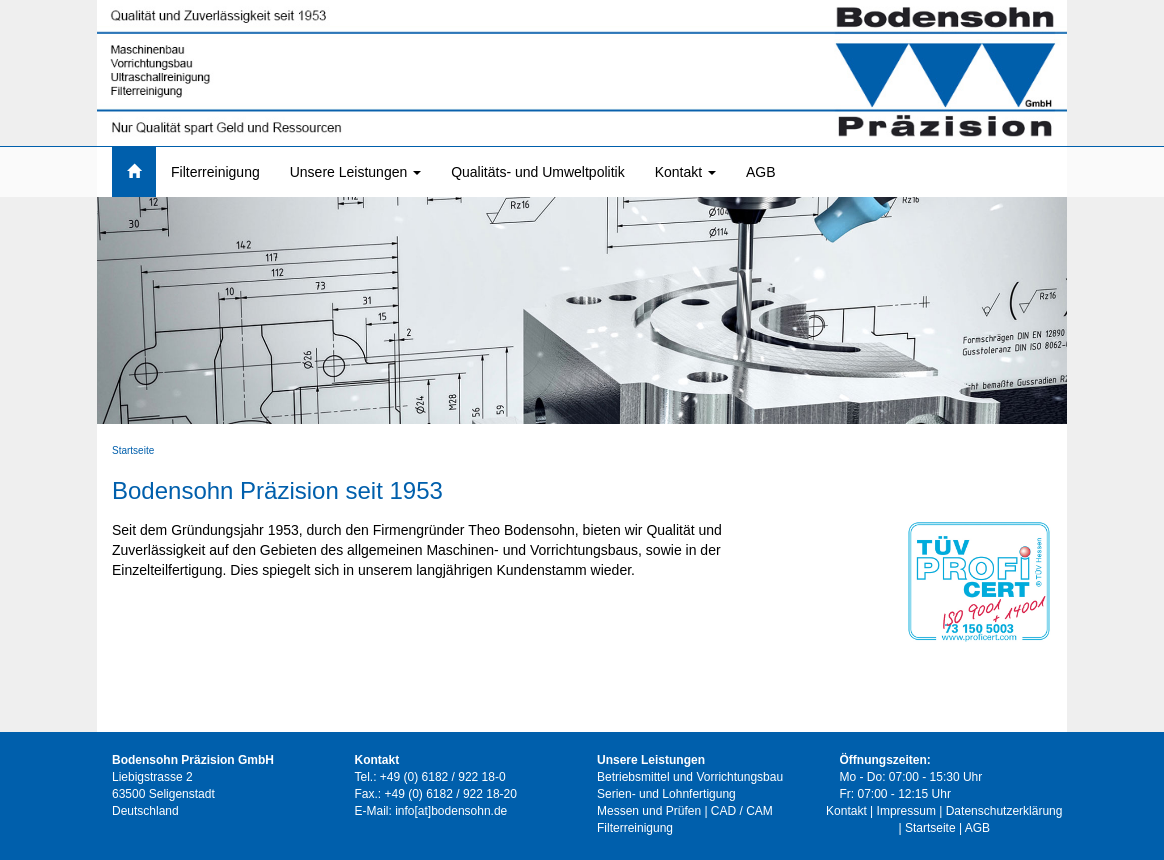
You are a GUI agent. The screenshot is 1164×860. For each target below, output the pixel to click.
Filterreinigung (215, 172)
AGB (761, 172)
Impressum (906, 811)
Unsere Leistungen (355, 172)
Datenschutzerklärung (1004, 811)
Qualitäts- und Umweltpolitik (538, 172)
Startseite (133, 450)
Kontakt (685, 172)
